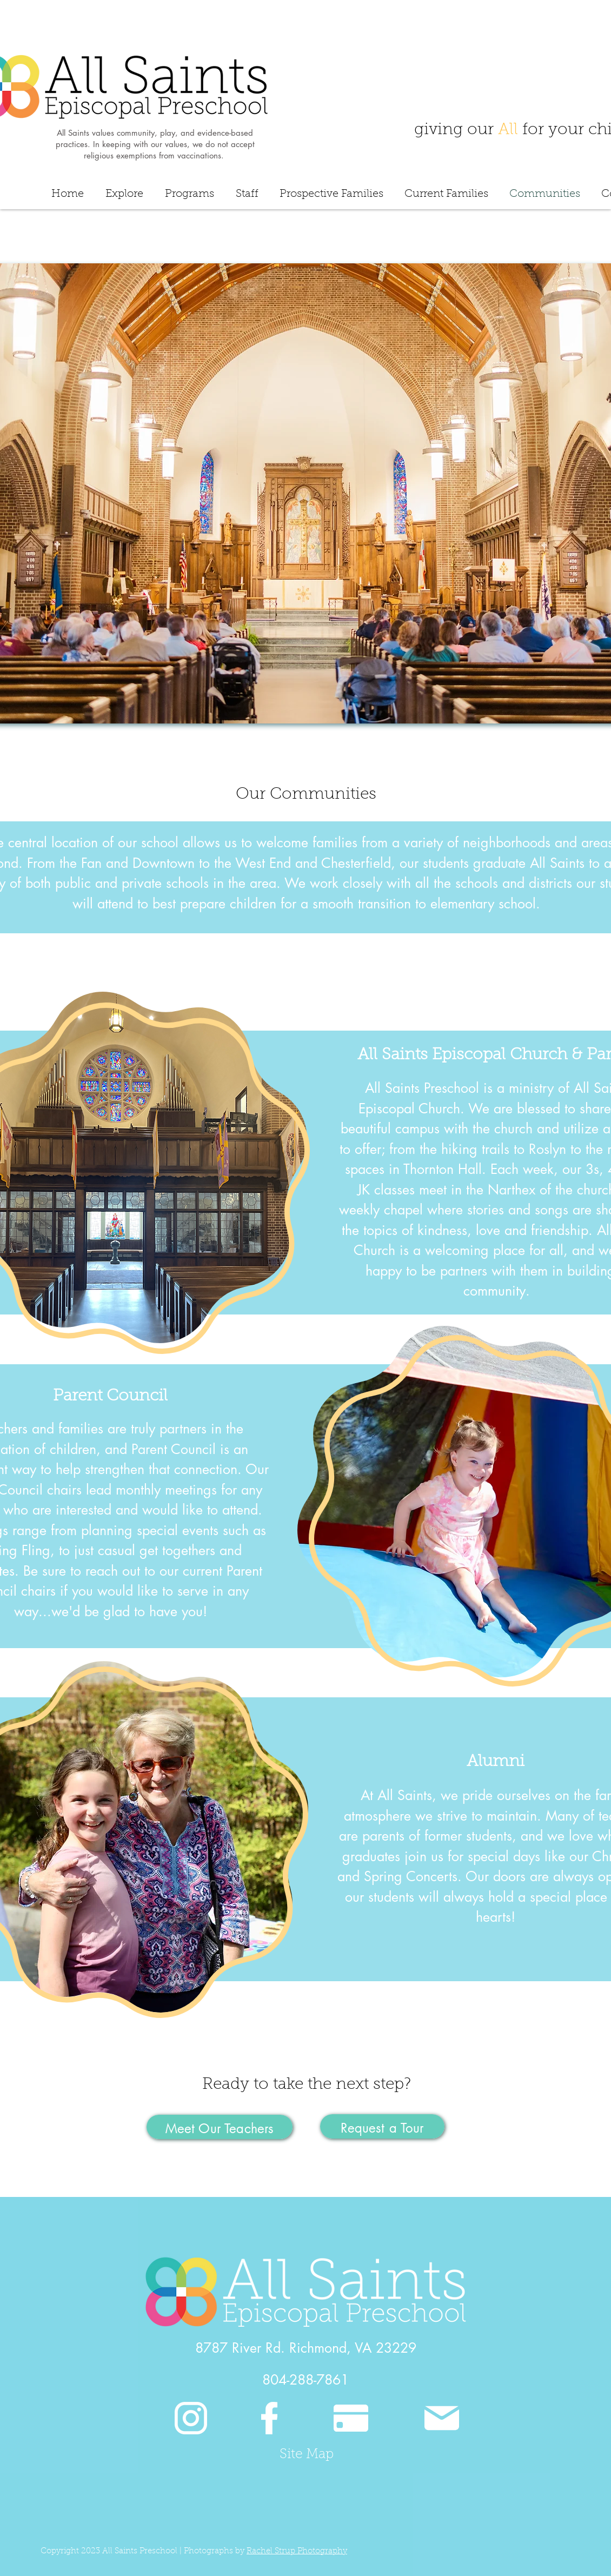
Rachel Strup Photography (297, 2551)
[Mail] (441, 2418)
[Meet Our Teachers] (220, 2127)
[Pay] (351, 2418)
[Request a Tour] (382, 2126)
